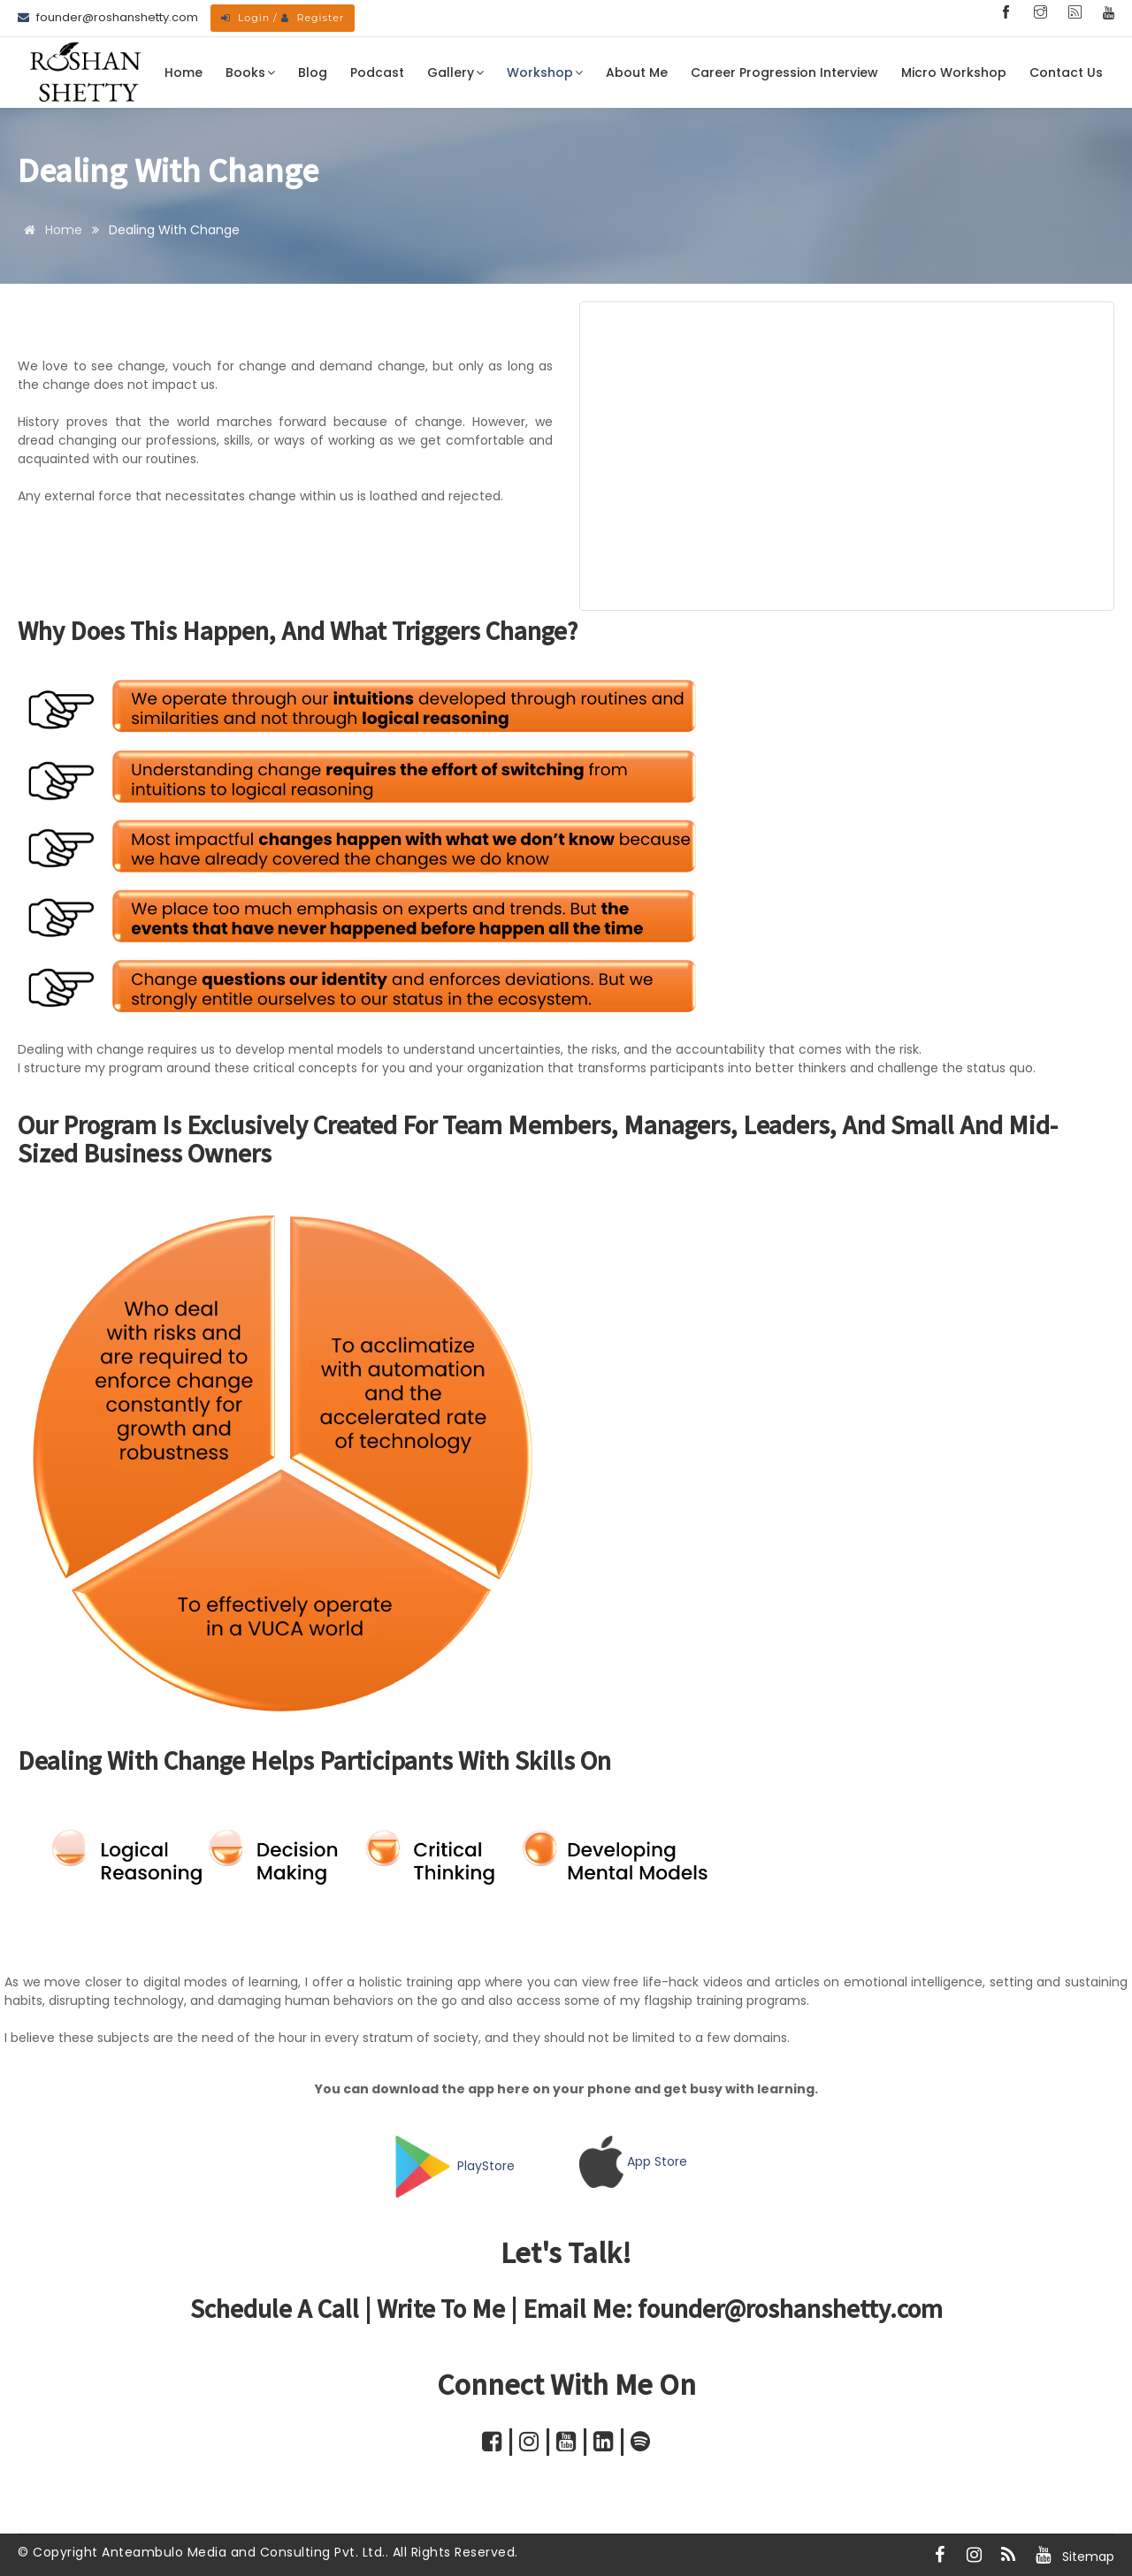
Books (250, 72)
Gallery (455, 72)
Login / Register (282, 17)
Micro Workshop (953, 72)
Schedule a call (274, 2307)
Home (183, 72)
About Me (637, 72)
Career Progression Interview (784, 72)
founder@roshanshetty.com (790, 2307)
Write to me (441, 2307)
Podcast (377, 72)
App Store (657, 2161)
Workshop (545, 72)
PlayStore (486, 2166)
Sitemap (1088, 2556)
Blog (312, 72)
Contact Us (1066, 72)
